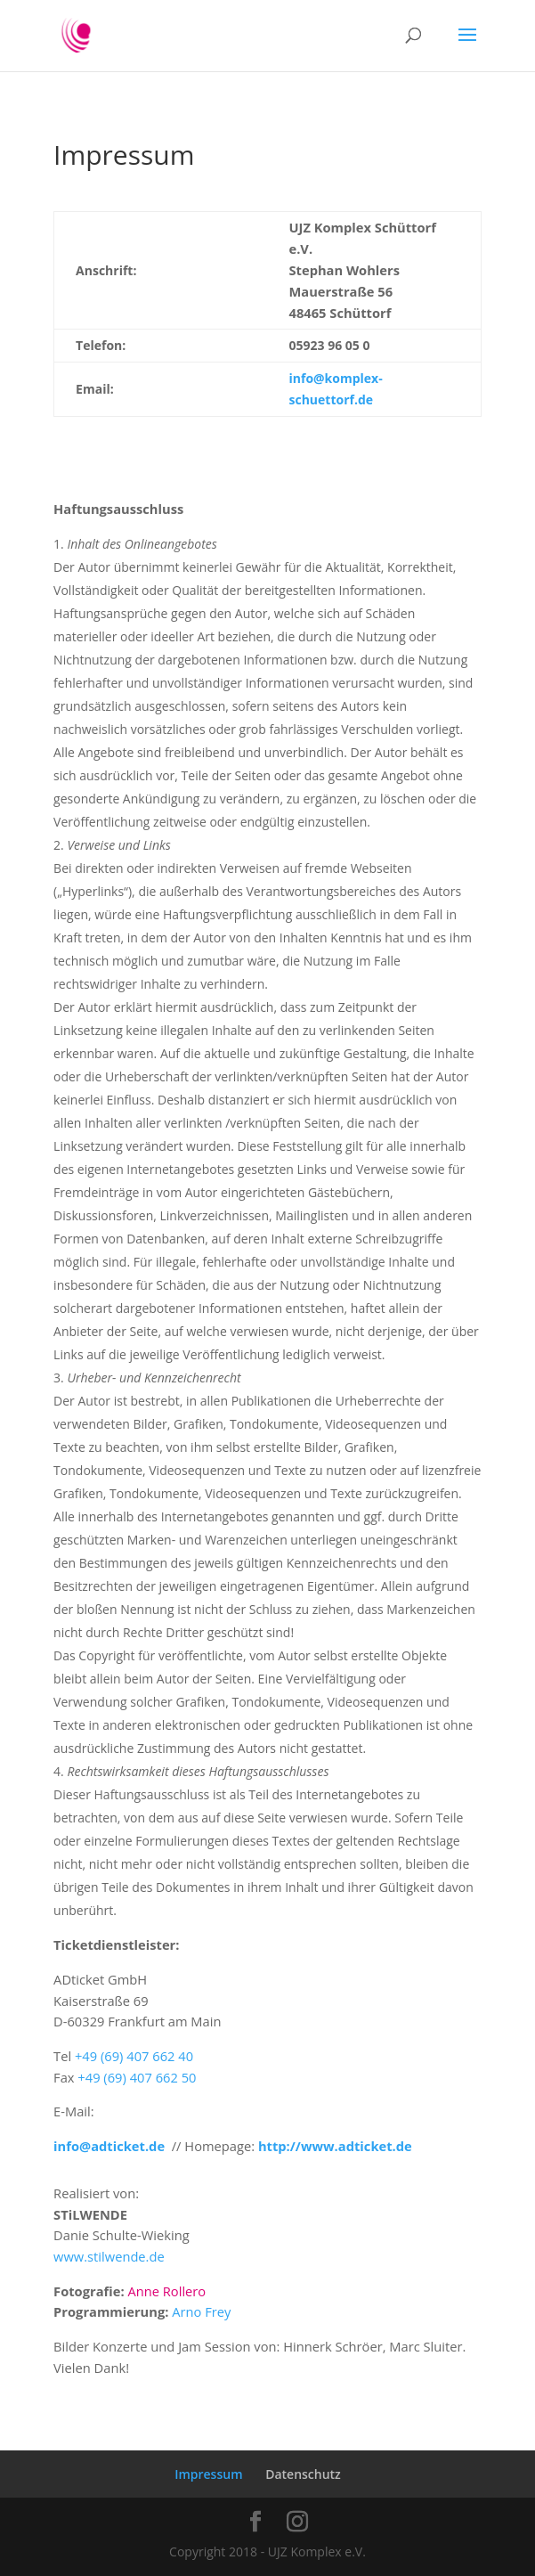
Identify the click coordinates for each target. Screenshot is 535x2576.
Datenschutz (303, 2474)
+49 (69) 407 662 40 (134, 2056)
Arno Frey (201, 2311)
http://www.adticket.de (335, 2146)
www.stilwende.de (109, 2256)
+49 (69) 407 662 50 (136, 2077)
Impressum (208, 2474)
